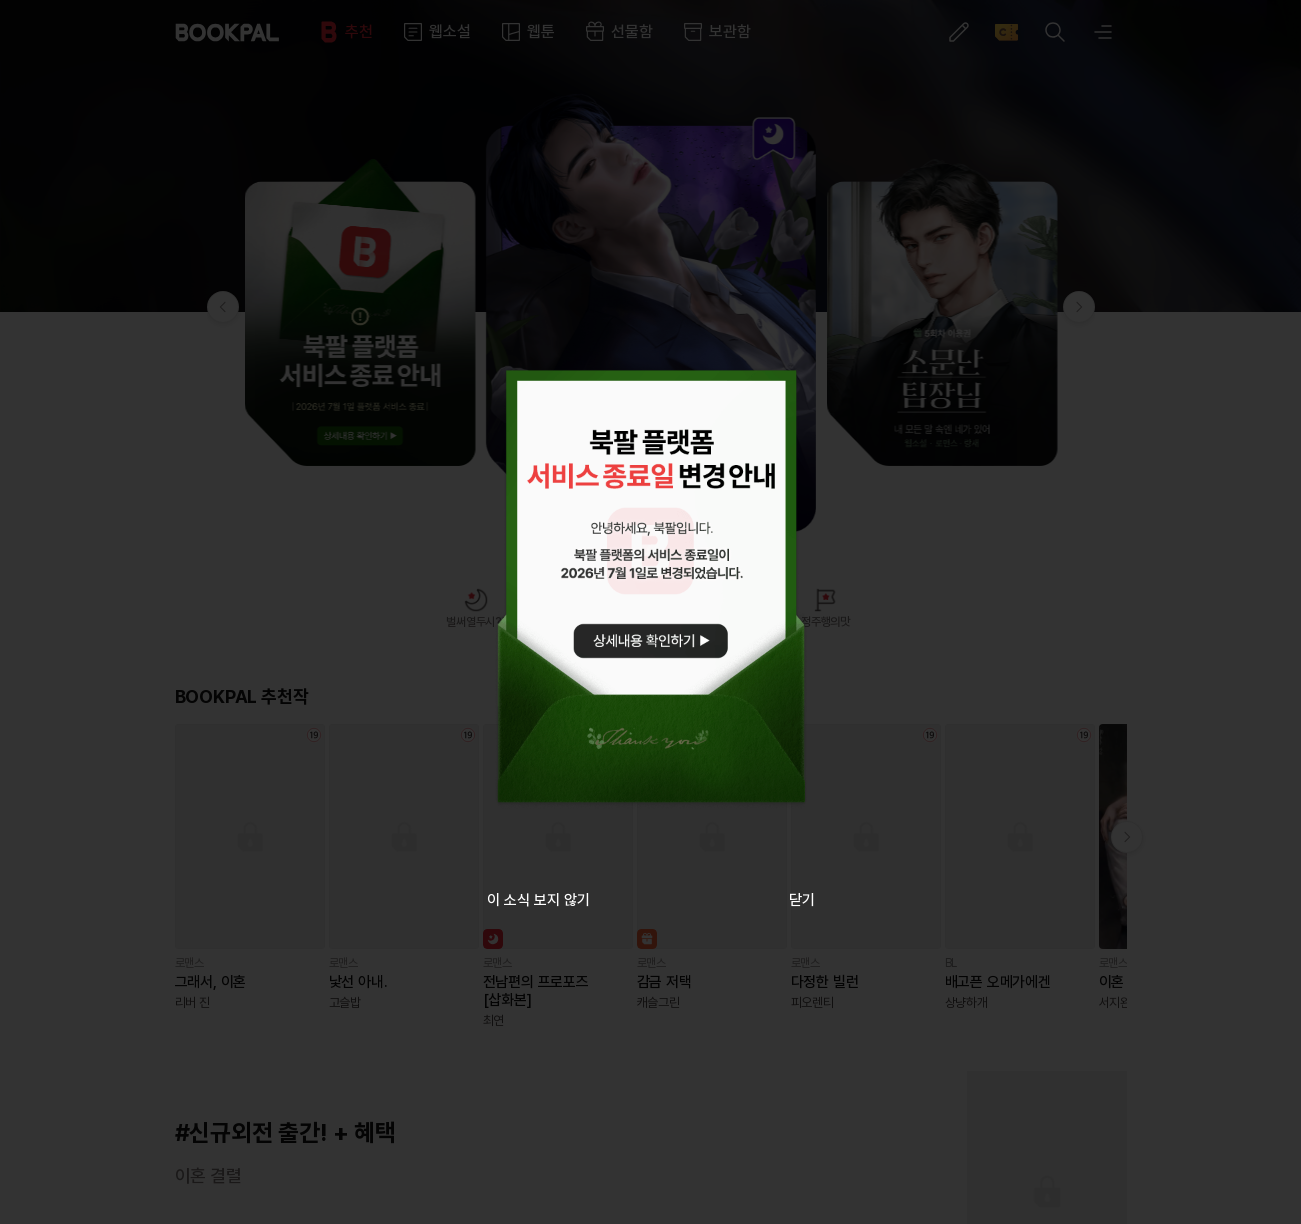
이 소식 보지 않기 (538, 900)
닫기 (802, 900)
